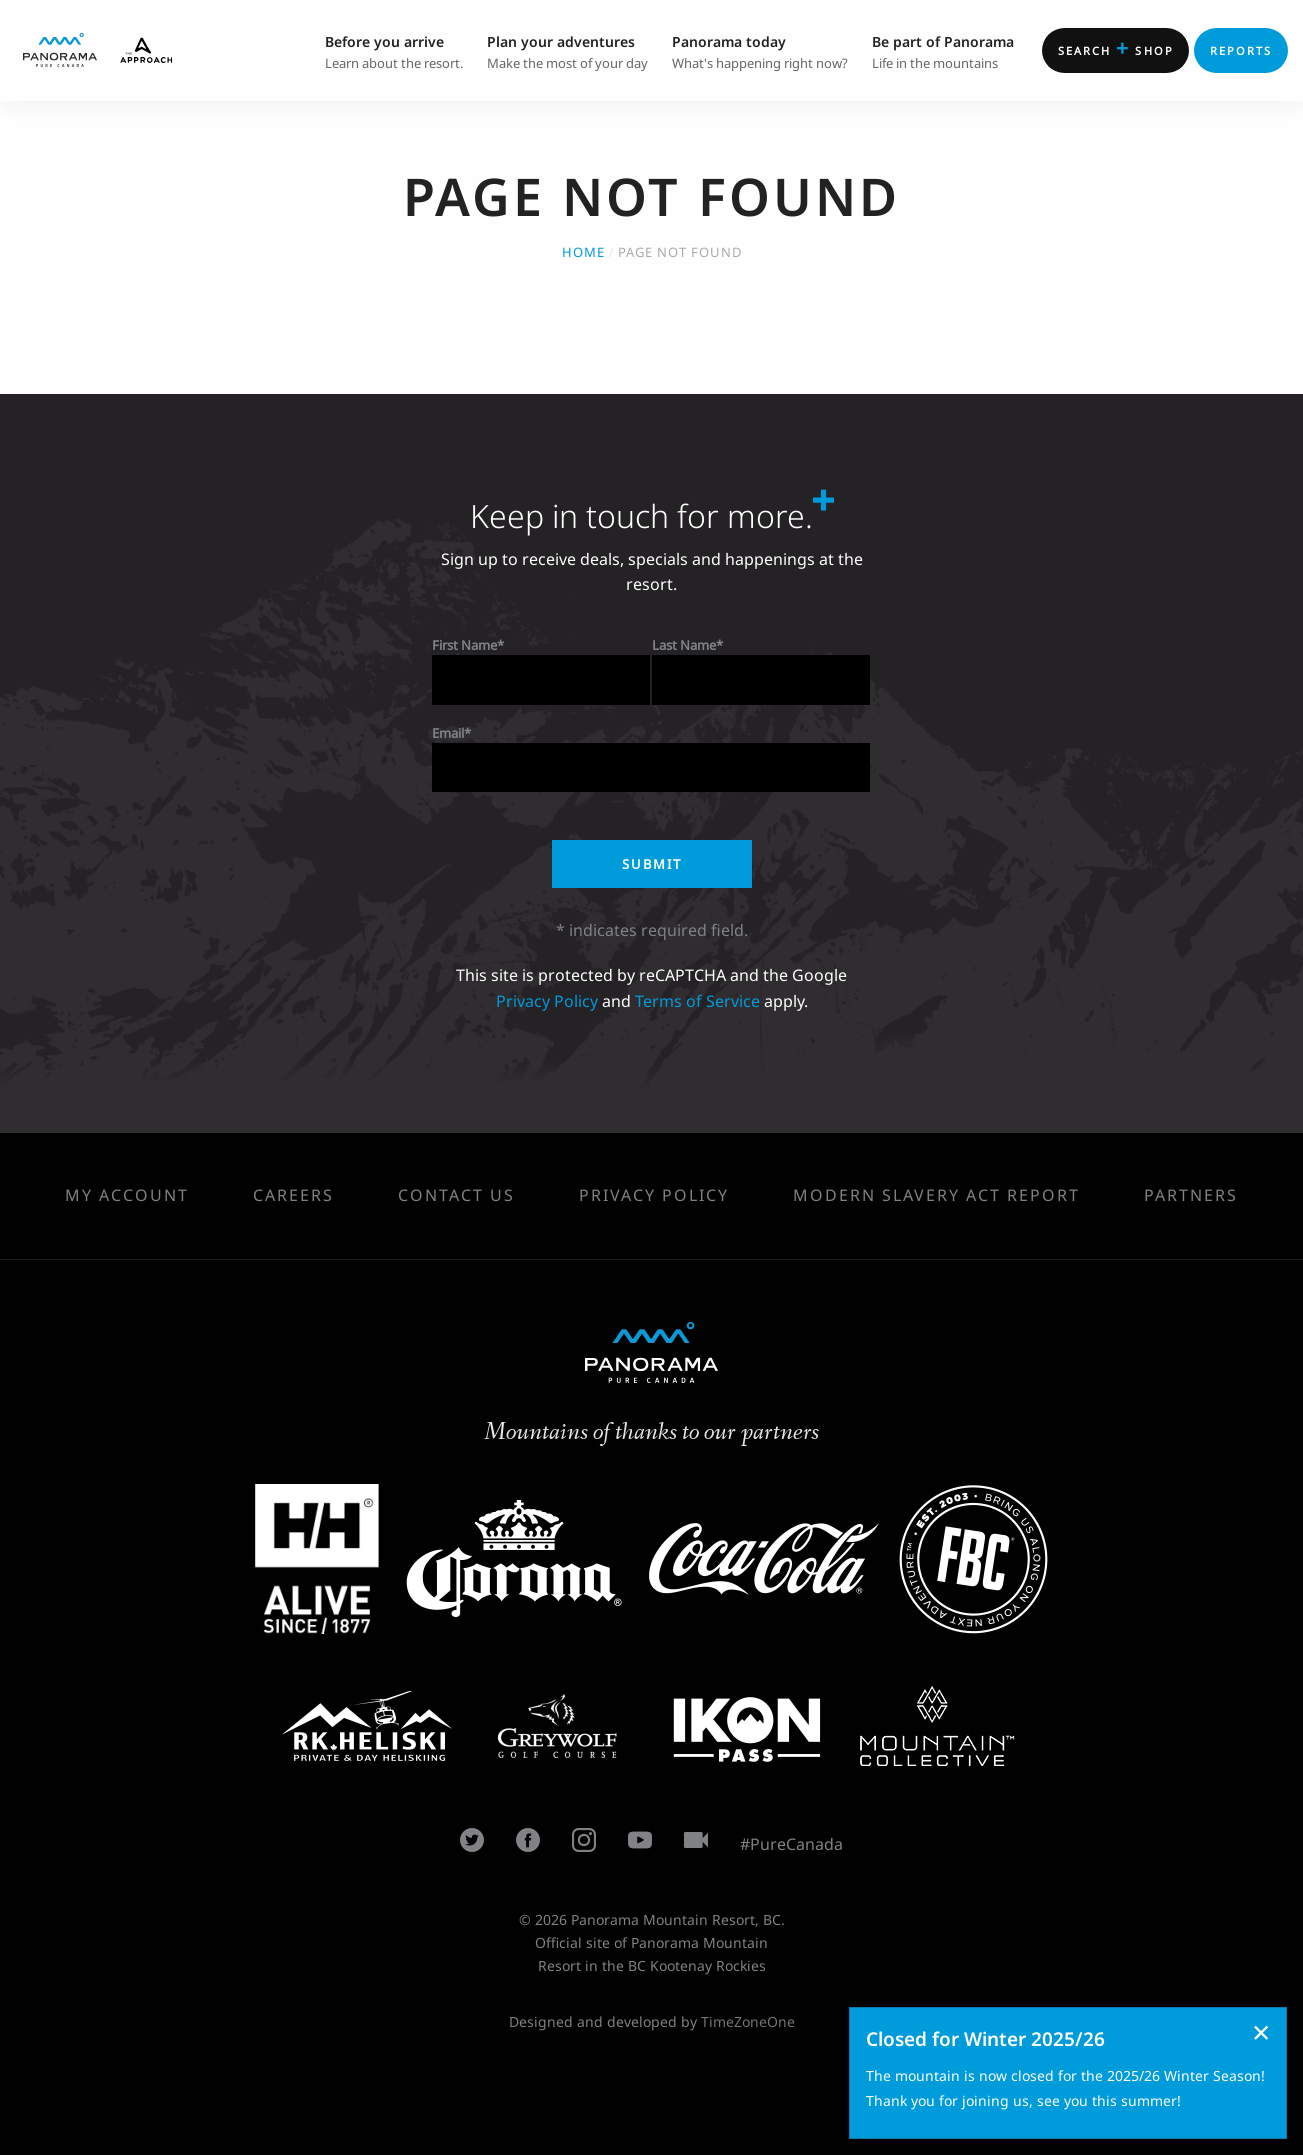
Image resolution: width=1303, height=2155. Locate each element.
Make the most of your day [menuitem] (567, 51)
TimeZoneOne (748, 2021)
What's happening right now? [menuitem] (760, 51)
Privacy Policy (547, 1001)
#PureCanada (791, 1844)
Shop (1116, 48)
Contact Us (456, 1195)
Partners (1191, 1195)
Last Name (684, 645)
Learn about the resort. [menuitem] (394, 51)
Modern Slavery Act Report (936, 1195)
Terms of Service (697, 1001)
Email (448, 733)
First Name (464, 645)
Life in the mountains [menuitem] (943, 51)
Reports (1241, 50)
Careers (293, 1195)
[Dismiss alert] (1261, 2032)
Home (583, 252)
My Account (127, 1195)
